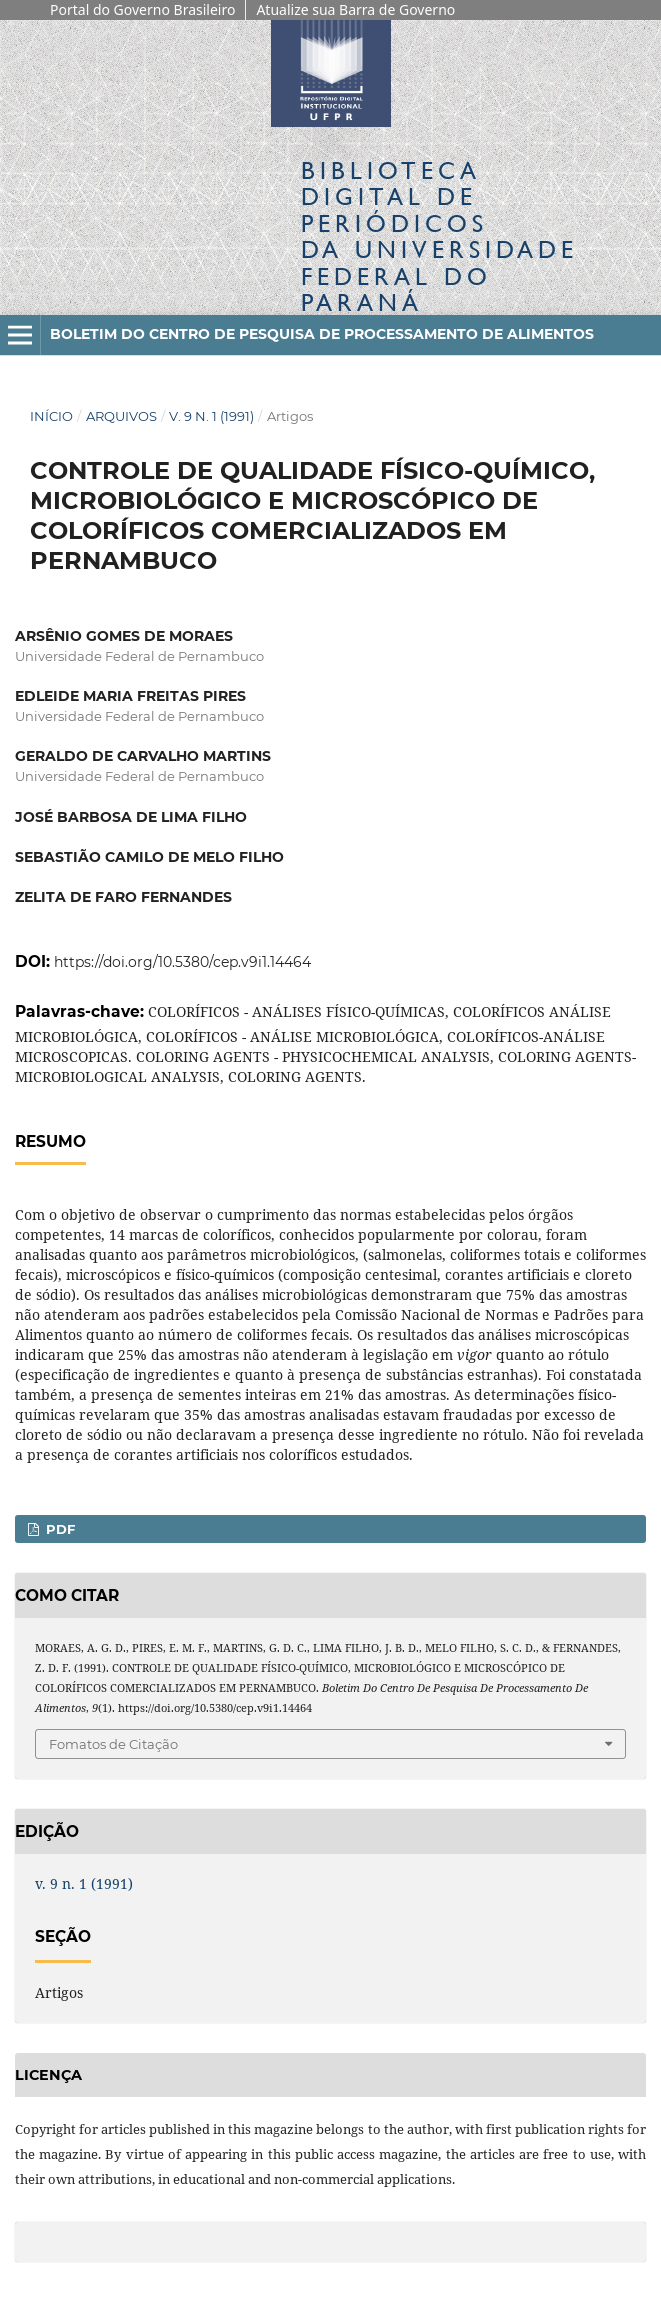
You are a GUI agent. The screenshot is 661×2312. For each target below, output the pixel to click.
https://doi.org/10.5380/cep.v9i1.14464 (182, 962)
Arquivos (121, 416)
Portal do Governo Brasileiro (142, 9)
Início (51, 416)
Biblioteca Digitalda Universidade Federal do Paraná (439, 236)
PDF (58, 1529)
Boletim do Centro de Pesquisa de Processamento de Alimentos (322, 334)
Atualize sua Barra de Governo (355, 9)
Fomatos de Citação (113, 1744)
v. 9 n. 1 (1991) (211, 416)
